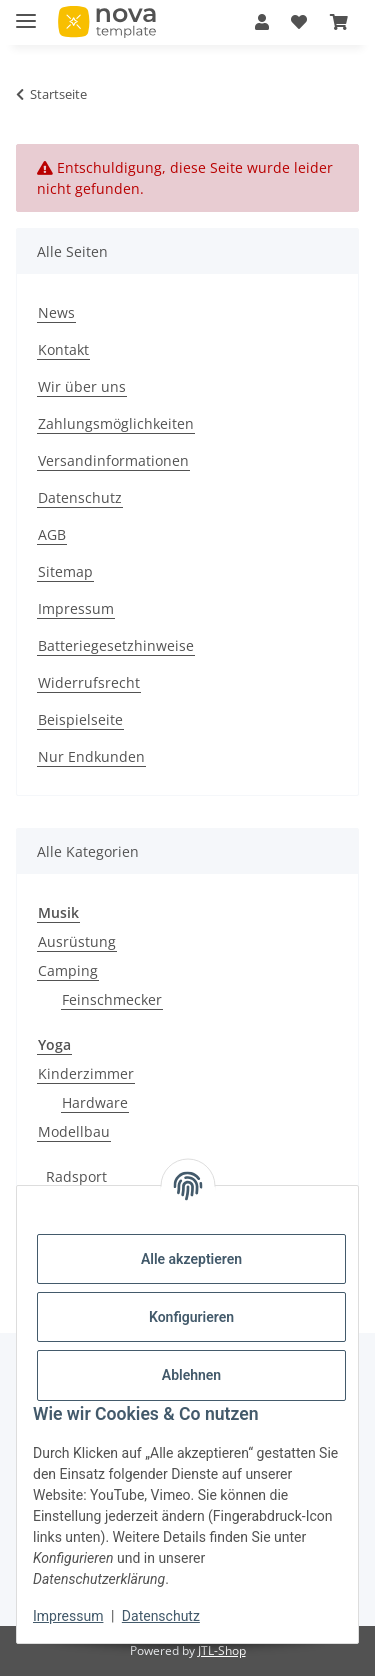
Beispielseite (80, 719)
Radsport (76, 1176)
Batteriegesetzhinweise (116, 645)
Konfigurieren (191, 1317)
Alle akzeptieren (191, 1259)
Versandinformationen (113, 460)
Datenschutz (161, 1616)
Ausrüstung (77, 941)
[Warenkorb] (339, 22)
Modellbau (74, 1131)
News (56, 312)
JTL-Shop (222, 1650)
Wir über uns (82, 386)
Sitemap (65, 571)
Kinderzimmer (86, 1073)
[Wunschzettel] (299, 22)
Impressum (68, 1616)
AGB (52, 534)
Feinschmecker (112, 999)
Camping (68, 970)
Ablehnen (191, 1375)
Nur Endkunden (91, 756)
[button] (262, 22)
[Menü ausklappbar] (26, 12)
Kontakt (63, 349)
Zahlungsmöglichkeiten (116, 423)
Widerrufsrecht (89, 682)
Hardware (95, 1102)
